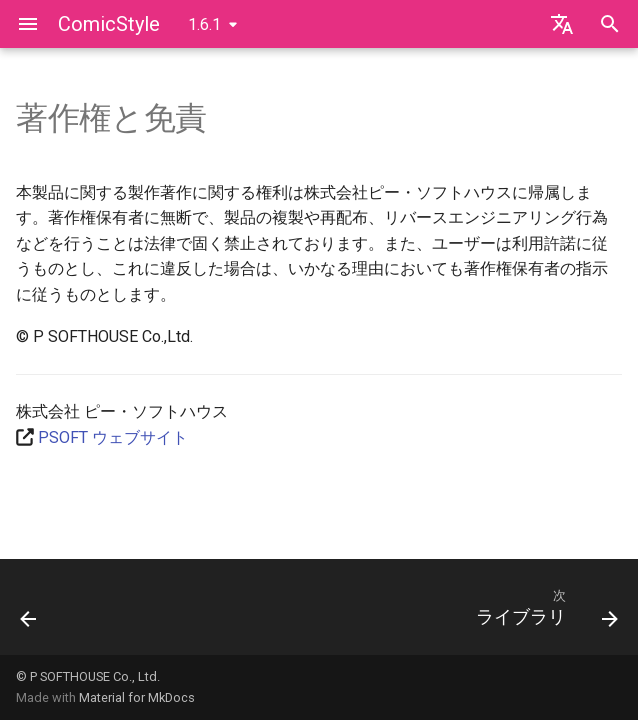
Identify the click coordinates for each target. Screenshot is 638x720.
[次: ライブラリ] (543, 613)
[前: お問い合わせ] (30, 613)
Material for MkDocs (137, 697)
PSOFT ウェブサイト (113, 437)
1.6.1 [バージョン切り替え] (204, 24)
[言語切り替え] (562, 24)
